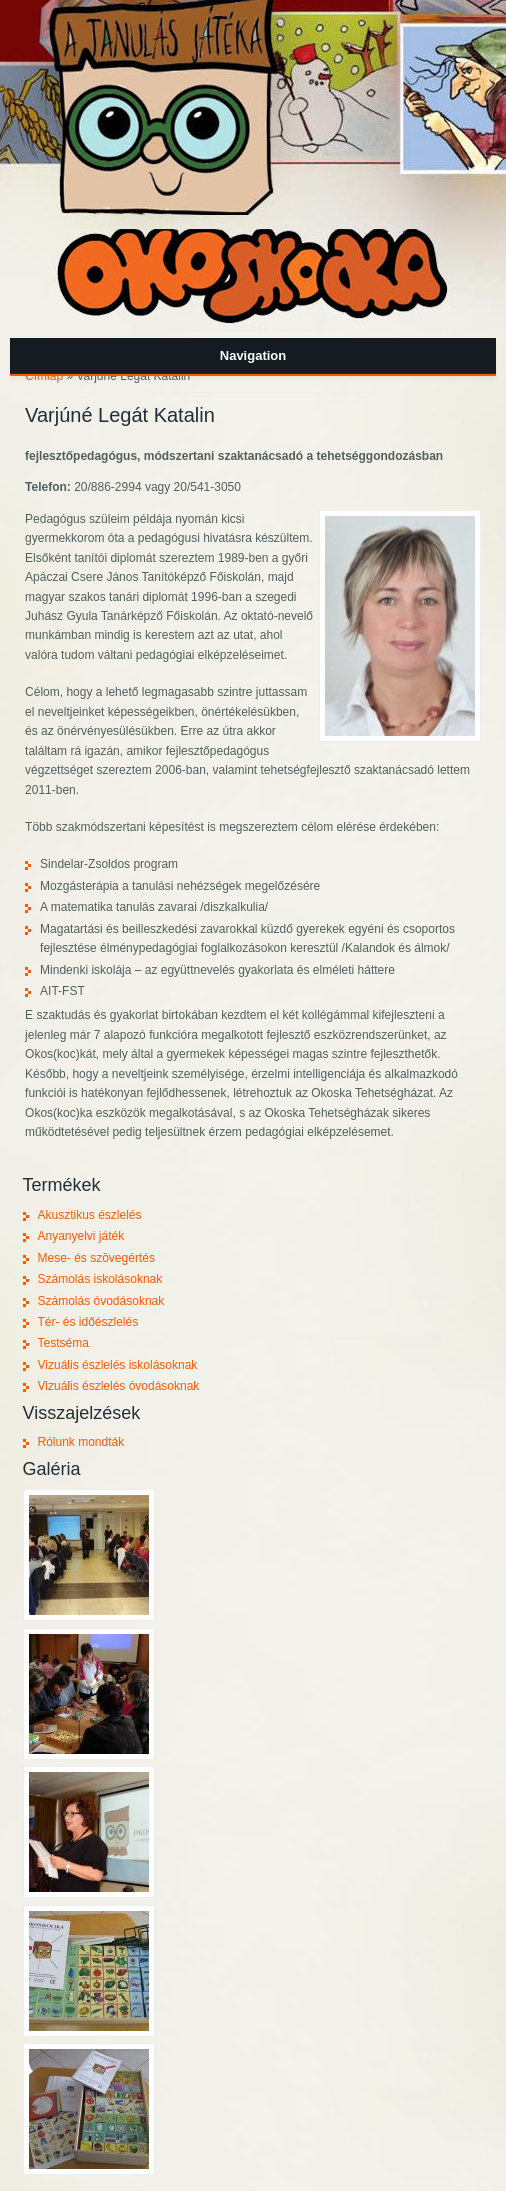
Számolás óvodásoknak (101, 1301)
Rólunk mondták (81, 1442)
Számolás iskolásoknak (100, 1279)
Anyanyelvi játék (81, 1236)
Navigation (253, 355)
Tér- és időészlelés (88, 1322)
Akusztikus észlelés (90, 1215)
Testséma (63, 1343)
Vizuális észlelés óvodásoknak (119, 1386)
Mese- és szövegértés (96, 1258)
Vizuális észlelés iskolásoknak (118, 1365)
